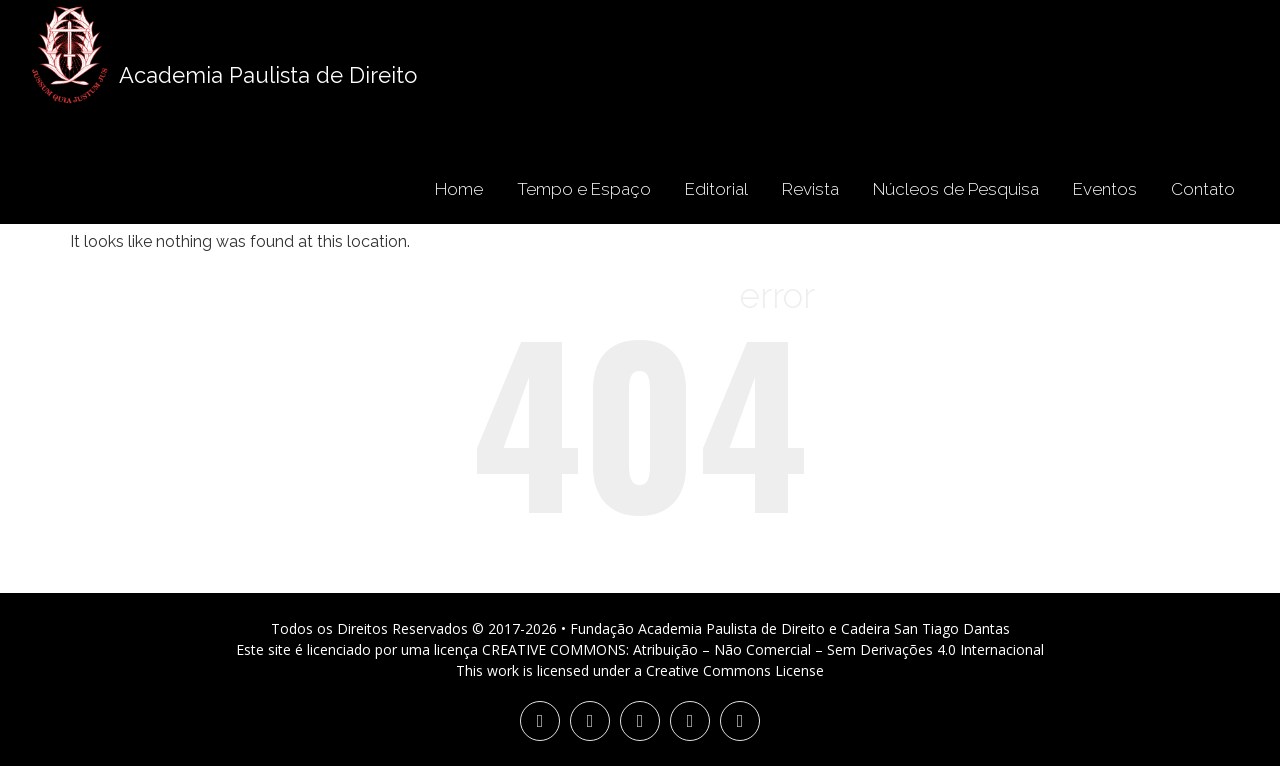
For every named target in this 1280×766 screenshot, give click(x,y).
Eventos (1105, 189)
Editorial (716, 189)
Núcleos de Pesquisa (956, 189)
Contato (1203, 189)
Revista (810, 189)
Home (459, 189)
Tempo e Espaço (584, 189)
